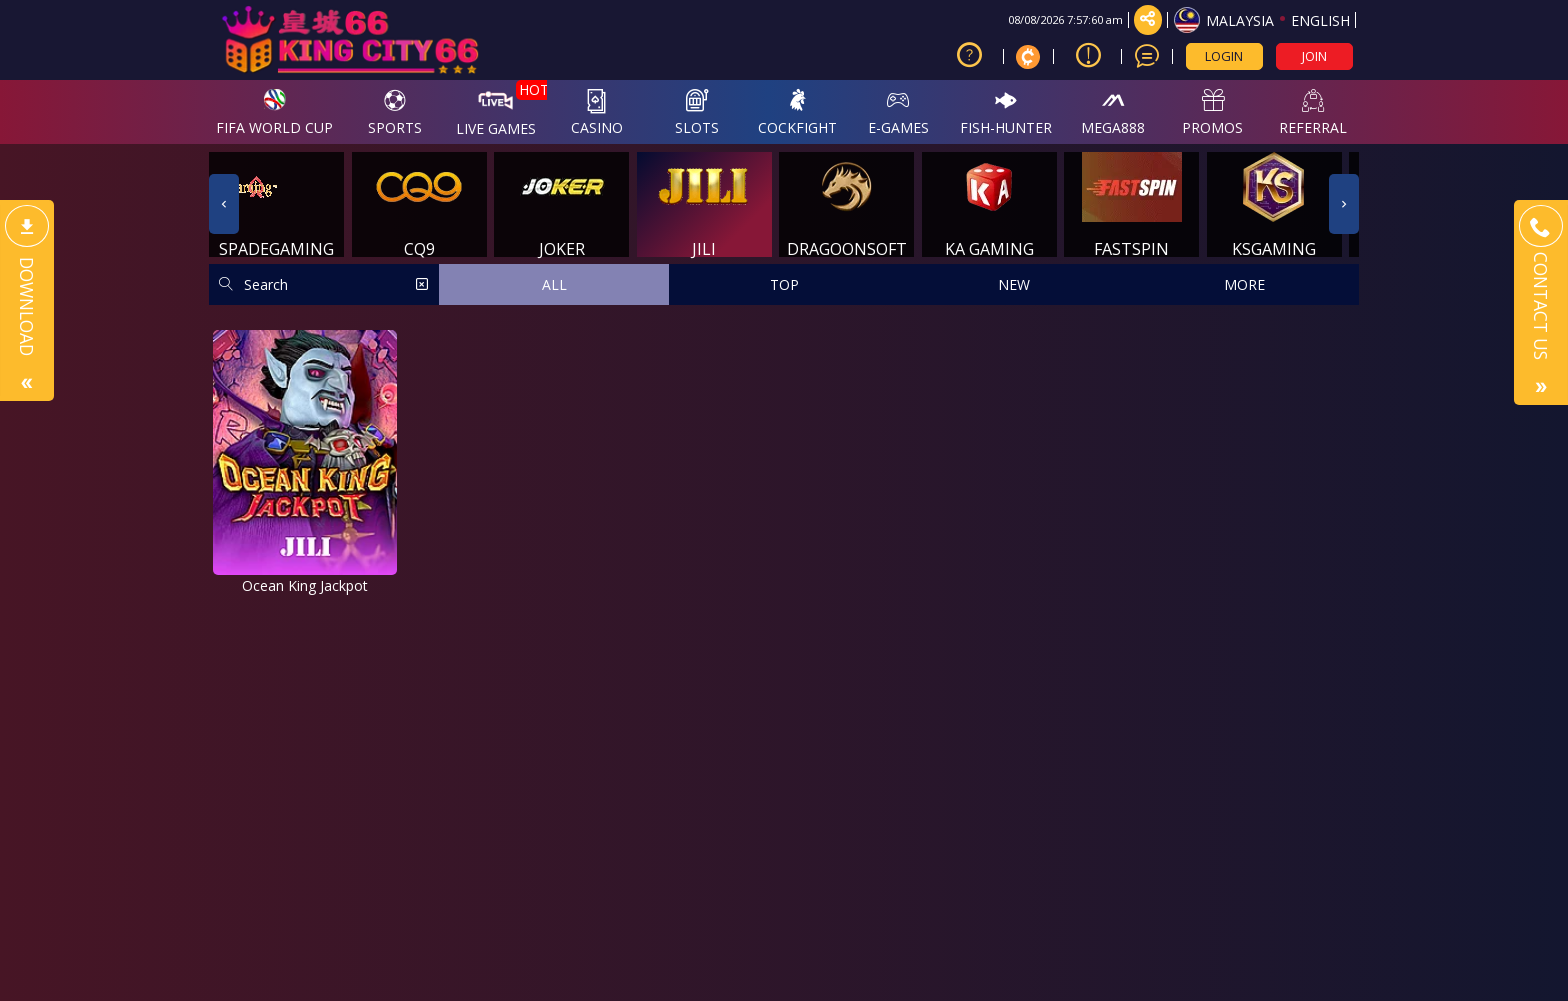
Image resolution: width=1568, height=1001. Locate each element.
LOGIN (1224, 56)
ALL (554, 284)
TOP (784, 284)
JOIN (1314, 56)
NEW (1014, 284)
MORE (1244, 284)
